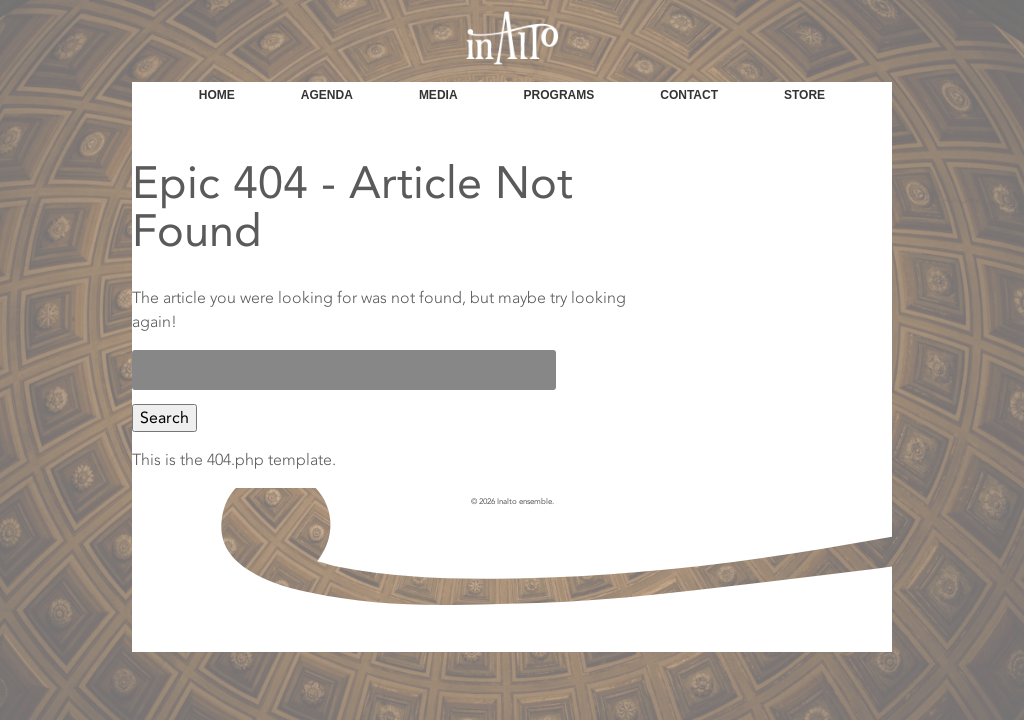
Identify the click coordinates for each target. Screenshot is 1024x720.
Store (804, 95)
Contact (689, 95)
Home (217, 95)
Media (438, 95)
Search (164, 418)
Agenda (327, 95)
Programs (559, 95)
